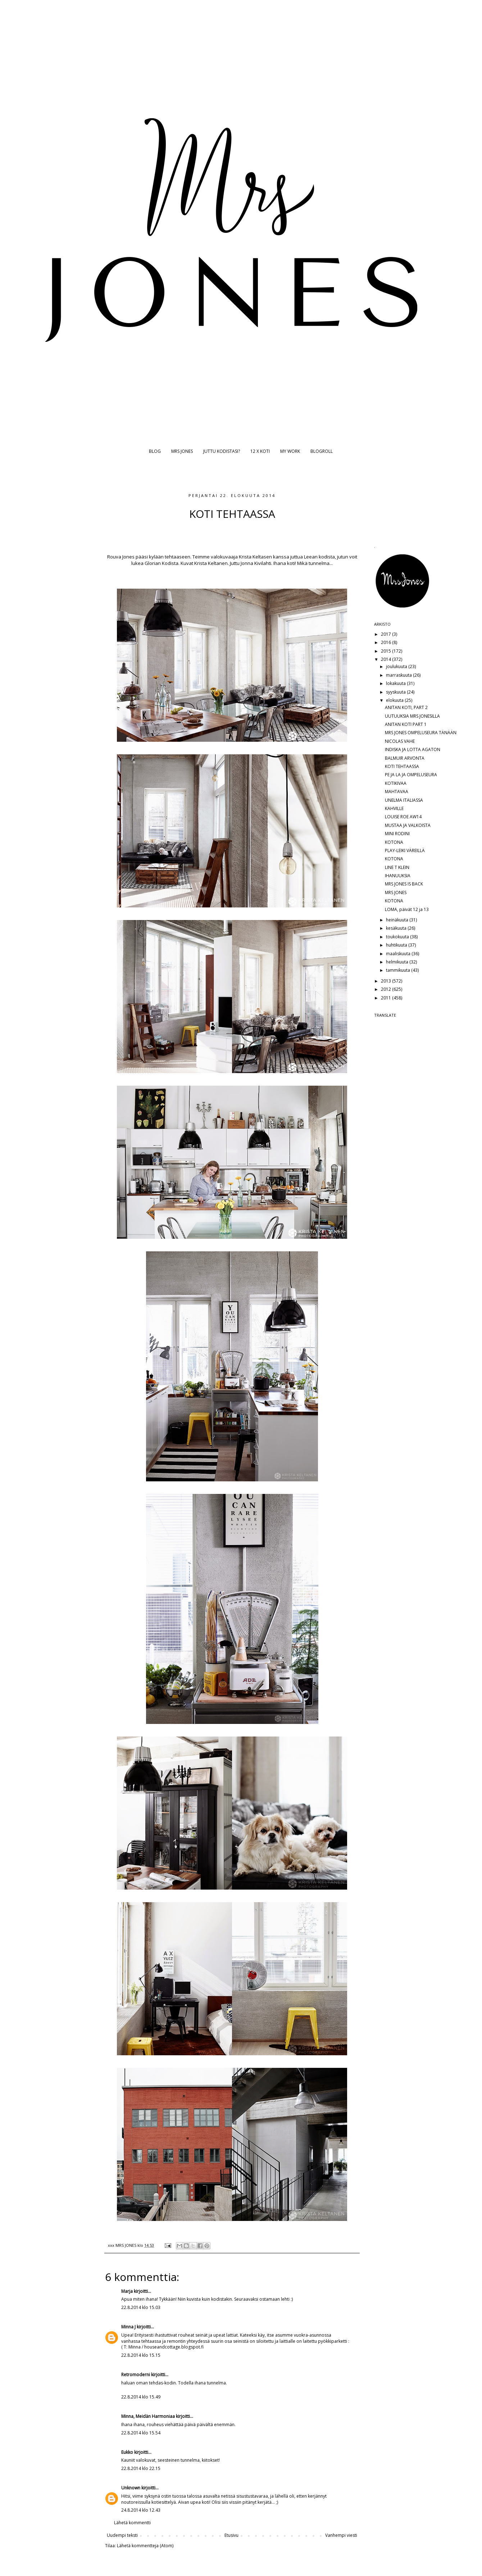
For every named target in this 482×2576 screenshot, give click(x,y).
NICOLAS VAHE (400, 741)
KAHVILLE (394, 808)
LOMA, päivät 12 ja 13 (407, 909)
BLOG (155, 451)
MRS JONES (182, 451)
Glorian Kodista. (163, 563)
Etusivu (231, 2535)
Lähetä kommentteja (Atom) (145, 2546)
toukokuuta (398, 937)
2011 (386, 998)
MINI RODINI (397, 834)
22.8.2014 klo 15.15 (140, 2355)
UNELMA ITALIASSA (404, 800)
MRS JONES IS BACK (404, 884)
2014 (386, 659)
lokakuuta (396, 683)
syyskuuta (396, 692)
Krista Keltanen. (212, 563)
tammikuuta (398, 970)
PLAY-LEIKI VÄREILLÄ (405, 850)
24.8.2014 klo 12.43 (140, 2510)
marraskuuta (399, 675)
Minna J (128, 2327)
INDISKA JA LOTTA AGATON (412, 749)
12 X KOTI (260, 451)
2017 (386, 634)
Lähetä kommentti (132, 2523)
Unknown (130, 2488)
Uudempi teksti (122, 2535)
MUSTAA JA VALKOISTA (408, 825)
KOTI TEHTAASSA (402, 766)
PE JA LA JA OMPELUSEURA (411, 775)
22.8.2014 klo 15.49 (140, 2397)
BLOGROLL (321, 451)
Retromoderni (135, 2375)
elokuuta (395, 700)
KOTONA (394, 842)
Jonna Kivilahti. (256, 563)
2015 (386, 651)
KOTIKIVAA (395, 783)
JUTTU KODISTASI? (221, 451)
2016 (386, 642)
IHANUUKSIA (397, 876)
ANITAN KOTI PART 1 (406, 724)
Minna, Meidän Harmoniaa (148, 2416)
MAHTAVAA (396, 791)
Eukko (127, 2452)
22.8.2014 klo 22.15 (140, 2468)
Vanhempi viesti (341, 2535)
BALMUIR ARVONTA (404, 758)
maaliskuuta (398, 954)
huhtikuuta (397, 945)
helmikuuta (397, 962)
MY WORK (290, 451)
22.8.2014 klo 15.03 (140, 2307)
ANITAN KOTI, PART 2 (406, 707)
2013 (386, 981)
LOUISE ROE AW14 (403, 817)
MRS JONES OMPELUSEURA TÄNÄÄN (420, 733)
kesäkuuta (397, 928)
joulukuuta (397, 666)
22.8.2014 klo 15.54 (140, 2433)
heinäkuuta (397, 920)
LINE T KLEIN (397, 867)
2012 (386, 989)
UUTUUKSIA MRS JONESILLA (412, 716)
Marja (127, 2291)
